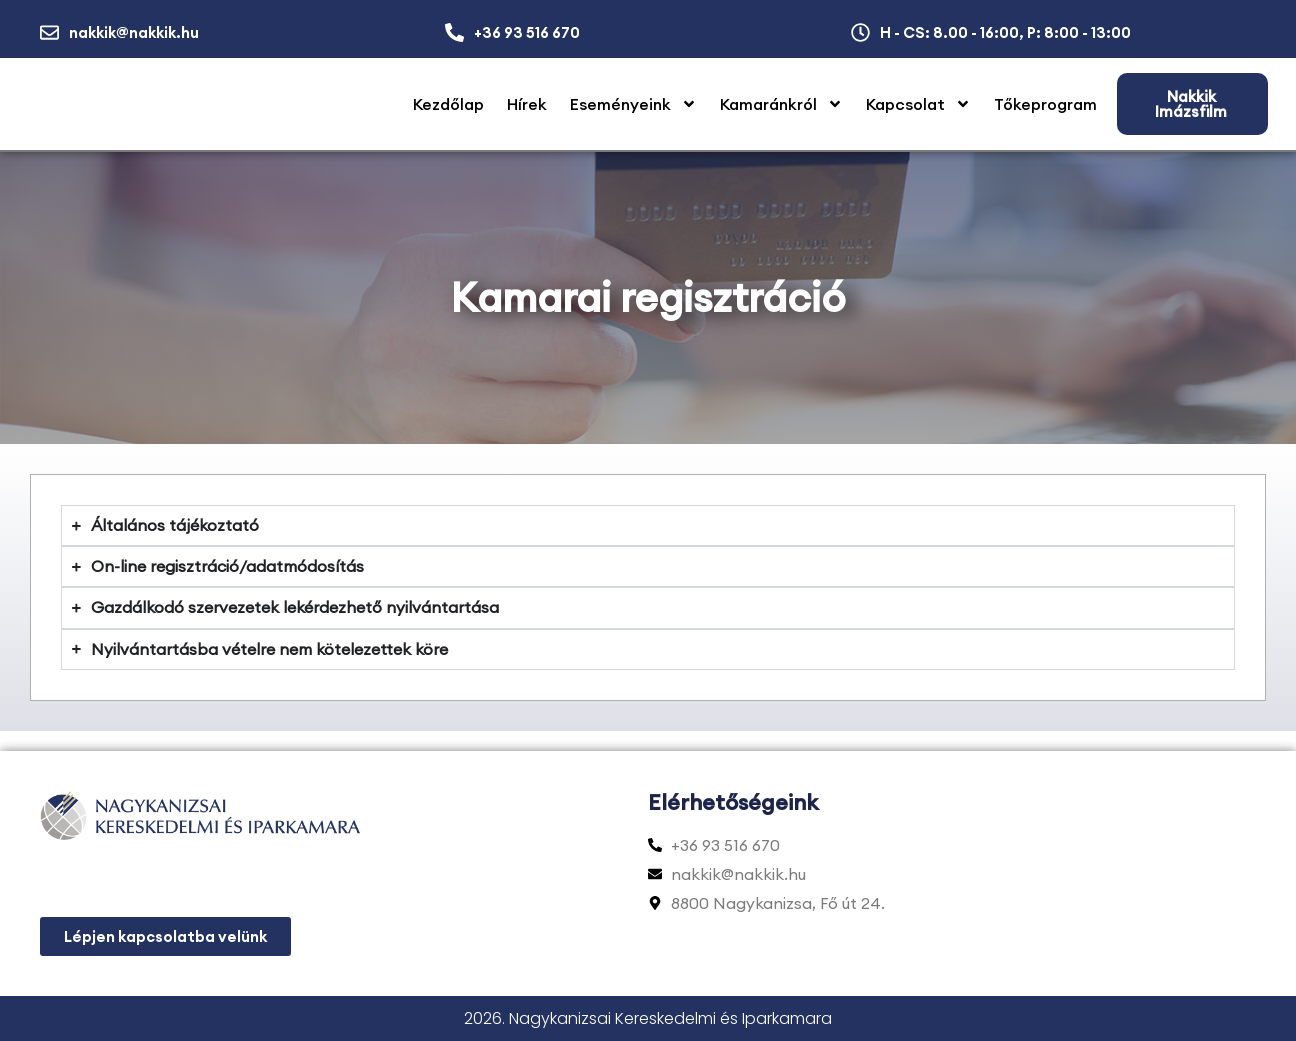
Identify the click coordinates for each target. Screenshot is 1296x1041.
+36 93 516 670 (527, 32)
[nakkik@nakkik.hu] (49, 32)
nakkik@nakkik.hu (134, 32)
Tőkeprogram (1045, 104)
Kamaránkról (781, 104)
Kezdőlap (448, 104)
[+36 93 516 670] (454, 32)
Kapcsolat (918, 104)
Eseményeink (633, 104)
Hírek (527, 104)
